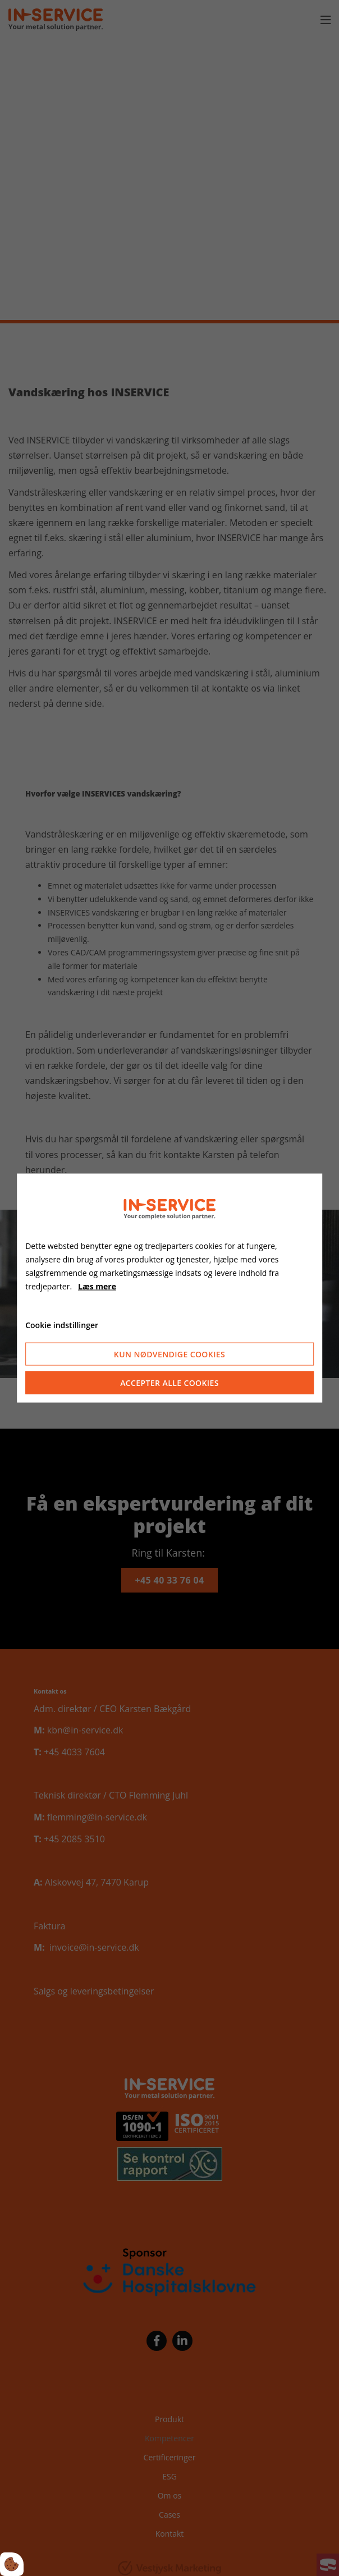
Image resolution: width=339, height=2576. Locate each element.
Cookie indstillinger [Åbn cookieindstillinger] (61, 1324)
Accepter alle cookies (169, 1383)
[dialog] (169, 1288)
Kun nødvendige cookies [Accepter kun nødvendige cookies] (169, 1354)
